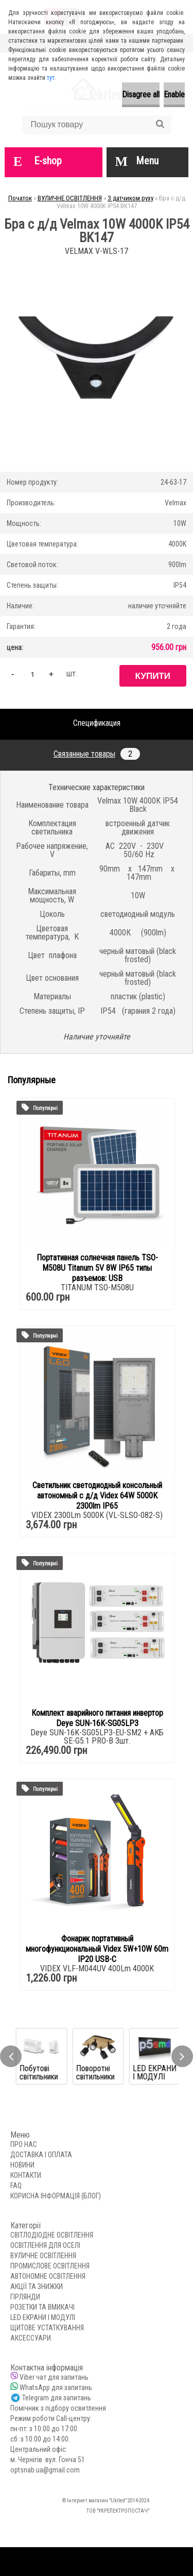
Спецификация (96, 723)
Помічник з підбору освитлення (58, 2408)
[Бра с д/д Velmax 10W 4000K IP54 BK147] (96, 262)
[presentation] (11, 2056)
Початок (20, 198)
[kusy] (32, 674)
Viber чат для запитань (54, 2377)
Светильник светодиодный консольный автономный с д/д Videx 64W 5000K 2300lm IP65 (97, 1495)
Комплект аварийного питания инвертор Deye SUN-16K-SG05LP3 (97, 1718)
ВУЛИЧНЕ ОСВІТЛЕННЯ (70, 198)
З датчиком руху (130, 198)
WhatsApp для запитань (56, 2387)
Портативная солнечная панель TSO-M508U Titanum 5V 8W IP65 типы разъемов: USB (97, 1268)
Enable (174, 94)
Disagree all (141, 94)
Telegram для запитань (56, 2398)
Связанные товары (97, 754)
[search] (160, 124)
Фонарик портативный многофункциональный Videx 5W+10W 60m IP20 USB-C (97, 1949)
